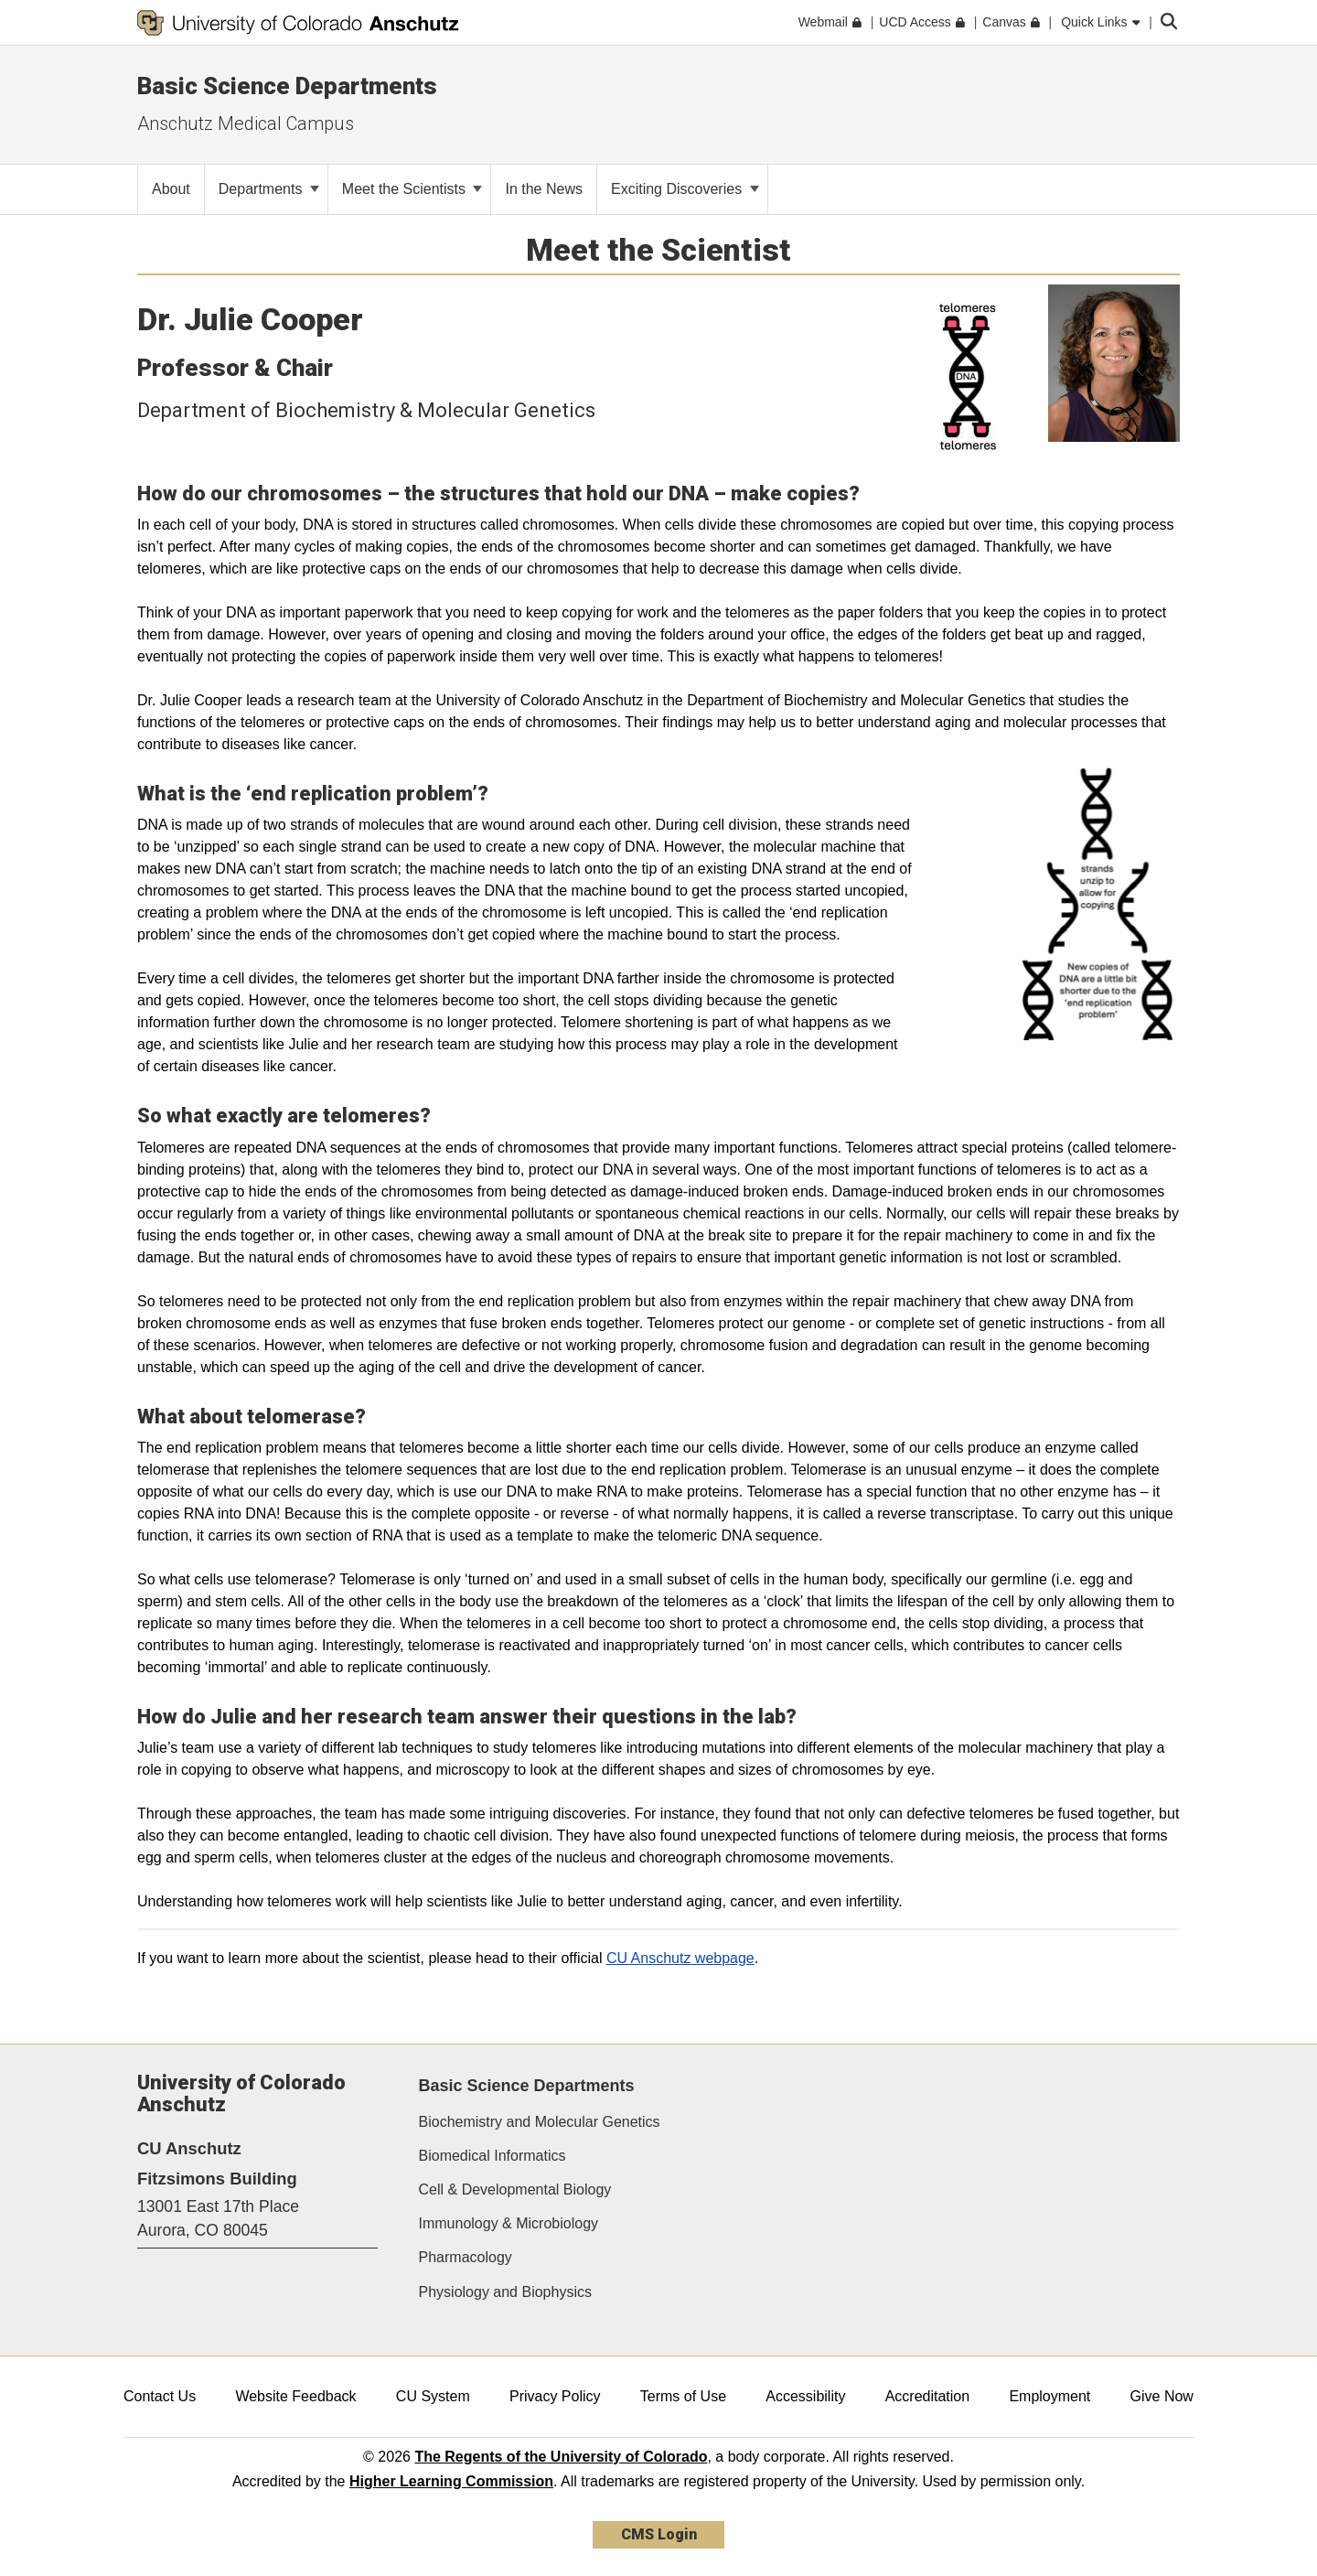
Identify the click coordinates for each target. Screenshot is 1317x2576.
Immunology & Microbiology (509, 2223)
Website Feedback (295, 2396)
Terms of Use (683, 2396)
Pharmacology (465, 2257)
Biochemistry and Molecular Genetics (539, 2122)
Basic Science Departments (527, 2086)
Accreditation (927, 2396)
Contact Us (159, 2396)
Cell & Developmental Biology (515, 2189)
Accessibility (805, 2396)
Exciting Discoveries (685, 189)
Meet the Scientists (412, 189)
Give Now (1162, 2396)
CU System (433, 2396)
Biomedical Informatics (492, 2155)
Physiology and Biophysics (505, 2292)
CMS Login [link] (659, 2534)
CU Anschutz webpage (680, 1958)
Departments (269, 189)
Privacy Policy (555, 2396)
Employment (1049, 2396)
